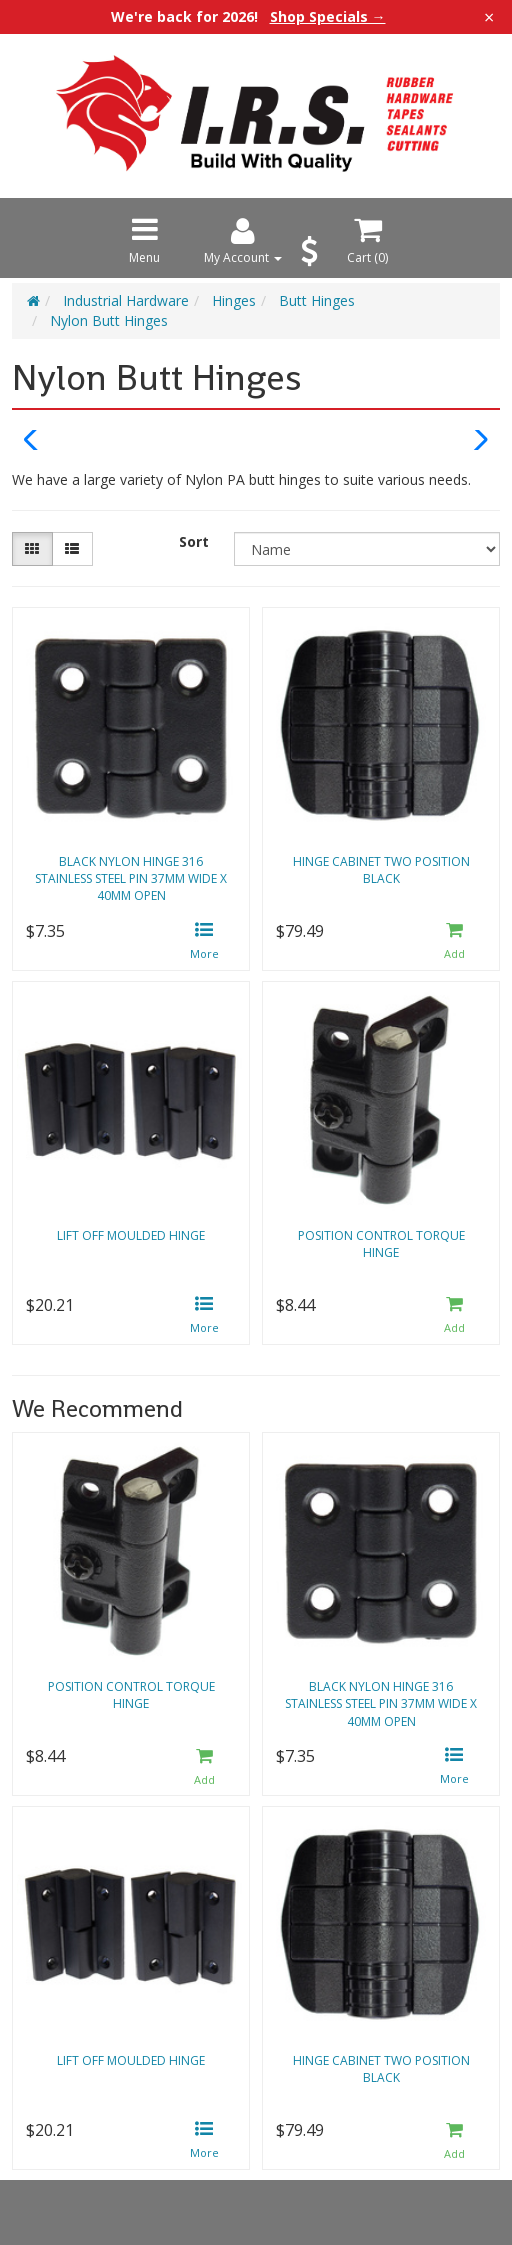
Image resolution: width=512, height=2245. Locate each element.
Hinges (234, 300)
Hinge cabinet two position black (381, 870)
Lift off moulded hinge (131, 1235)
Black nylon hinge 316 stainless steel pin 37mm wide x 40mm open (131, 878)
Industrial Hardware (126, 300)
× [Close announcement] (489, 17)
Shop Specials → (328, 17)
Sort (194, 541)
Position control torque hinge (381, 1244)
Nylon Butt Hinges (109, 320)
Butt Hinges (317, 300)
